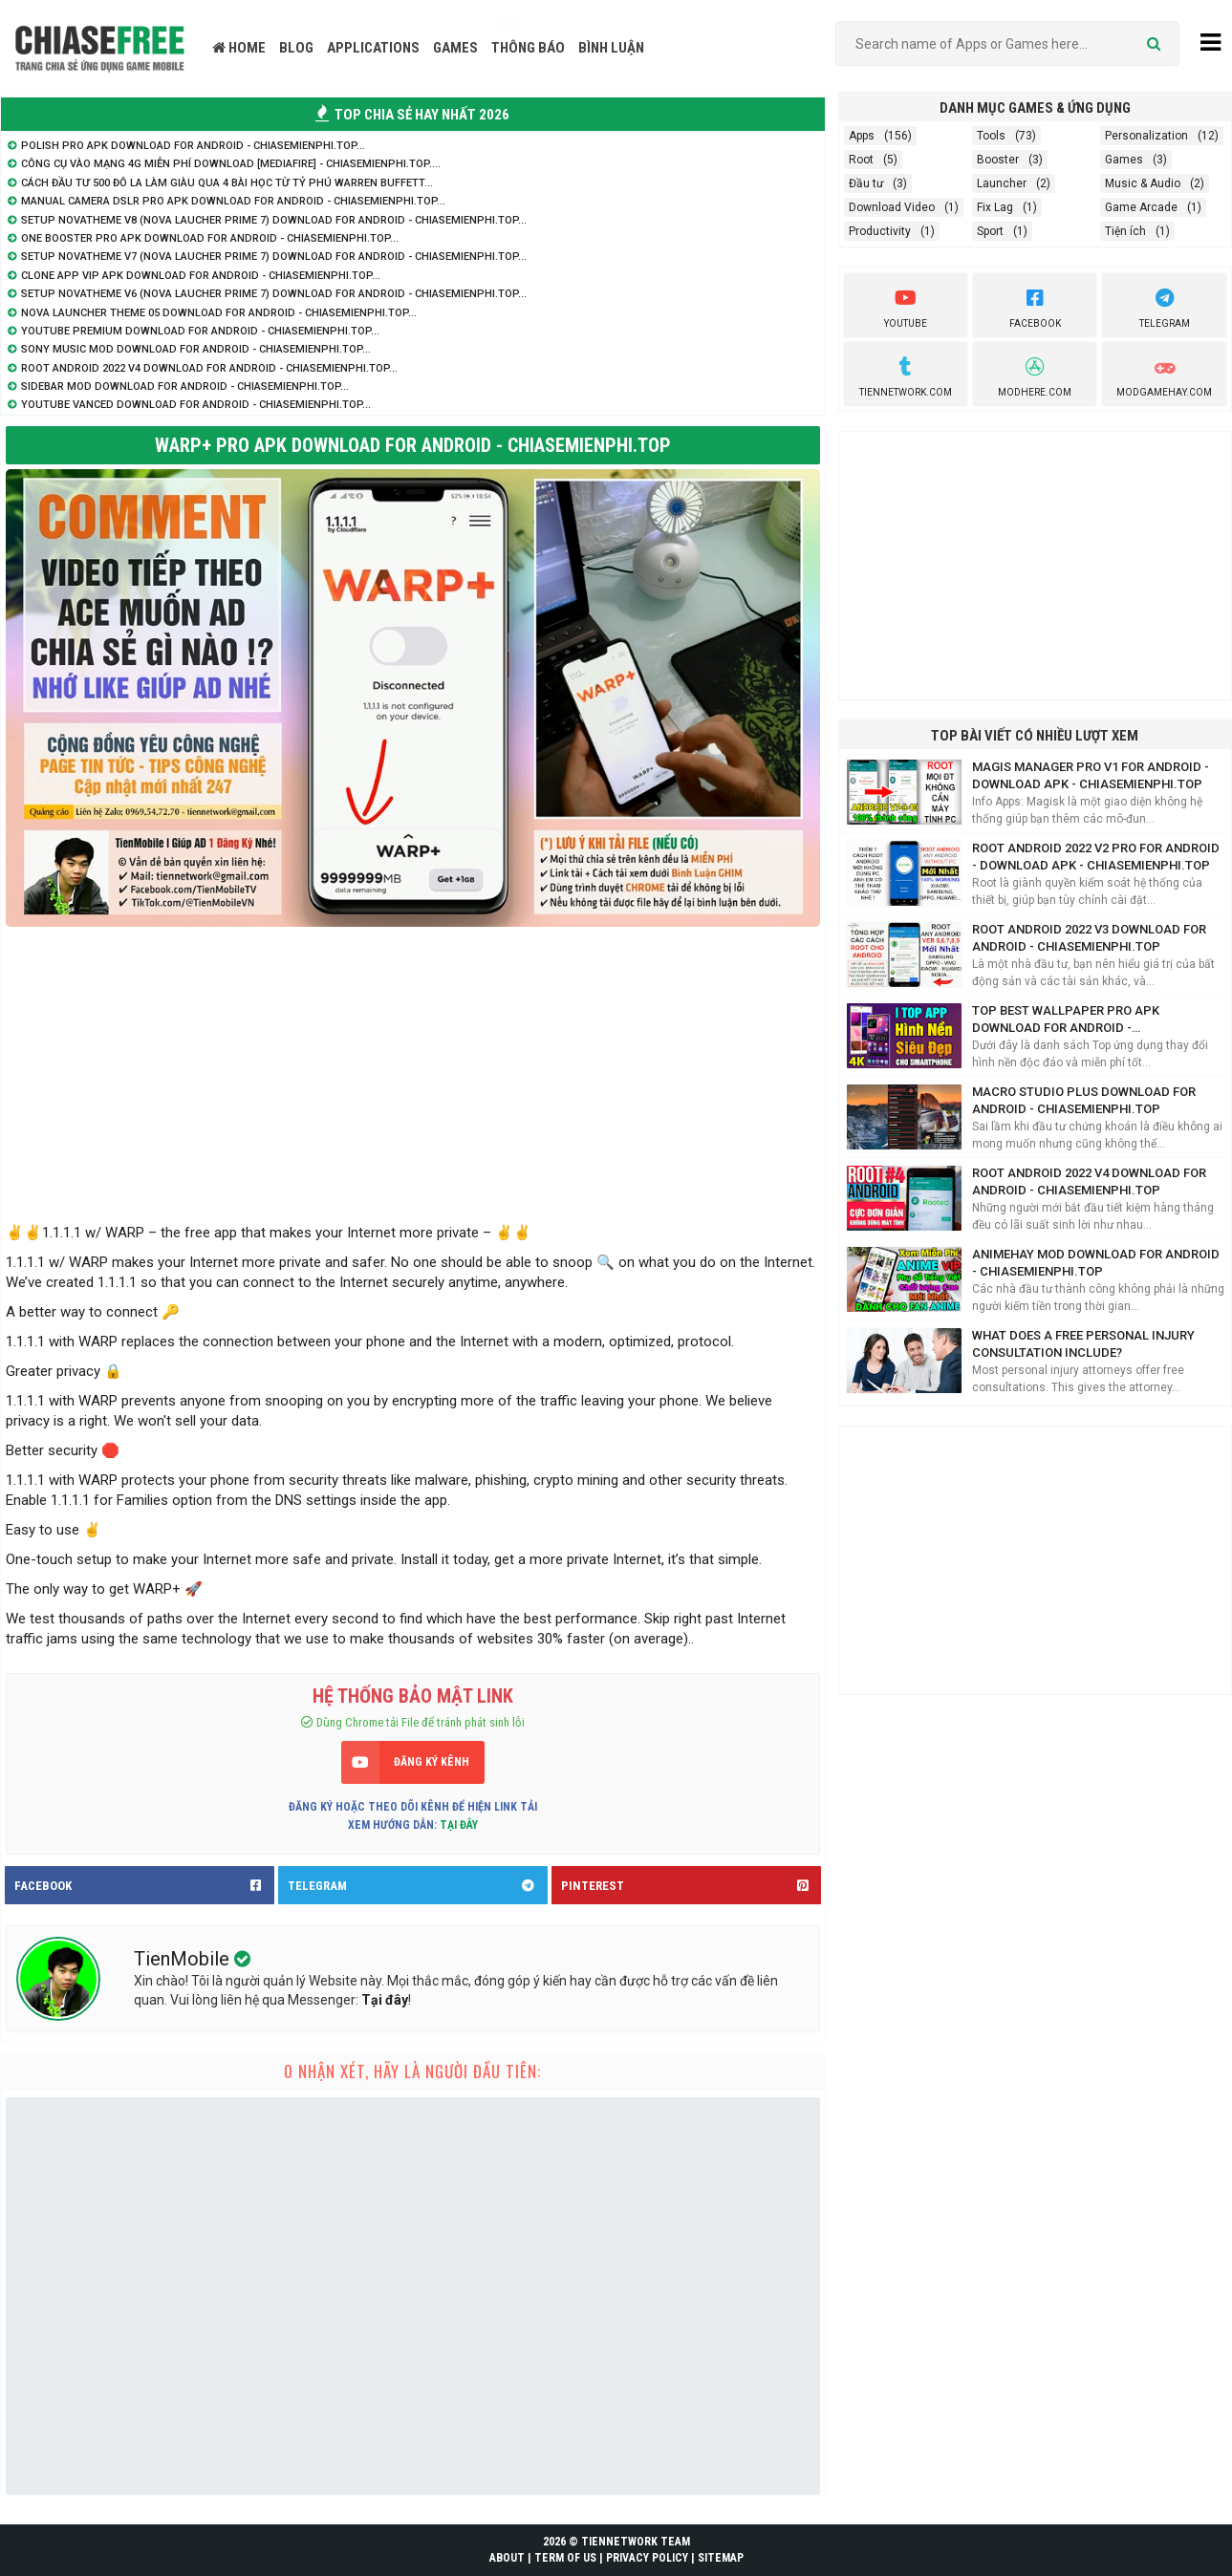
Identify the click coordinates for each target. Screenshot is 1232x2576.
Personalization (1146, 135)
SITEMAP (721, 2558)
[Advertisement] (413, 1070)
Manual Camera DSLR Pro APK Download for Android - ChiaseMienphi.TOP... (233, 201)
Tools (991, 135)
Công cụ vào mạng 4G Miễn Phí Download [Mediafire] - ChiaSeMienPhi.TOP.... (231, 164)
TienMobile (184, 1958)
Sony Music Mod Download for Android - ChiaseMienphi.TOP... (196, 349)
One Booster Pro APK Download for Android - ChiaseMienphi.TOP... (210, 238)
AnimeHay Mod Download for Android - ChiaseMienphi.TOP (1096, 1262)
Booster (998, 159)
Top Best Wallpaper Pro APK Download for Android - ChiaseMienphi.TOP (1065, 1020)
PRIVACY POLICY (647, 2558)
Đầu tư (866, 183)
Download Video (892, 207)
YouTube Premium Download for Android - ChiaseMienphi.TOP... (200, 331)
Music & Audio (1142, 183)
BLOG (296, 47)
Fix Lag (995, 207)
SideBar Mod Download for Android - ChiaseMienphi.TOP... (185, 386)
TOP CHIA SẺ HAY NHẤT (412, 114)
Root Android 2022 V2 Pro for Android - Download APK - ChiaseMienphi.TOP (1096, 856)
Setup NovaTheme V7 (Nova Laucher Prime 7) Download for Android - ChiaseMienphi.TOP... (274, 256)
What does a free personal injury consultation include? (1083, 1344)
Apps (862, 135)
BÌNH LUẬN (611, 47)
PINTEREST (691, 1885)
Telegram (1164, 306)
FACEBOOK (144, 1885)
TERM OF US (565, 2558)
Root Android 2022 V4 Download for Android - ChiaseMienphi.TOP (1089, 1181)
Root (861, 159)
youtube (905, 306)
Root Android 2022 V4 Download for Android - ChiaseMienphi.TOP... (209, 368)
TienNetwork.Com (905, 374)
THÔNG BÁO (528, 47)
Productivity (880, 231)
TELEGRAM (418, 1885)
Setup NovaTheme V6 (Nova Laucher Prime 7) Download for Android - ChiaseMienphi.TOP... (274, 294)
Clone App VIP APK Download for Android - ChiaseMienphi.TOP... (200, 275)
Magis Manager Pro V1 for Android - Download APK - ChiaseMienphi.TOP (1090, 775)
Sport (990, 231)
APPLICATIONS (373, 47)
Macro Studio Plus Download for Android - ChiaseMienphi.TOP (1084, 1100)
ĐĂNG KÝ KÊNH (431, 1762)
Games (1124, 159)
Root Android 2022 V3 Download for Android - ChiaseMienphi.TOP (1089, 938)
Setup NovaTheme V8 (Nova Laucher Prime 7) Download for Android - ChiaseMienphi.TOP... (274, 220)
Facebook (1035, 306)
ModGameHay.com (1164, 374)
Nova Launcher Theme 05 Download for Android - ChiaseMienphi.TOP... (219, 313)
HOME (239, 47)
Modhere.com (1034, 374)
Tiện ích (1125, 231)
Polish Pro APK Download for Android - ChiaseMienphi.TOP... (193, 146)
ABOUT (507, 2558)
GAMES (455, 47)
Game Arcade (1141, 207)
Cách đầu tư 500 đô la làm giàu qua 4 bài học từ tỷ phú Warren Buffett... (227, 183)
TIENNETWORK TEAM (635, 2541)
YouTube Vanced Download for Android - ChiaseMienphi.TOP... (196, 404)
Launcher (1002, 183)
